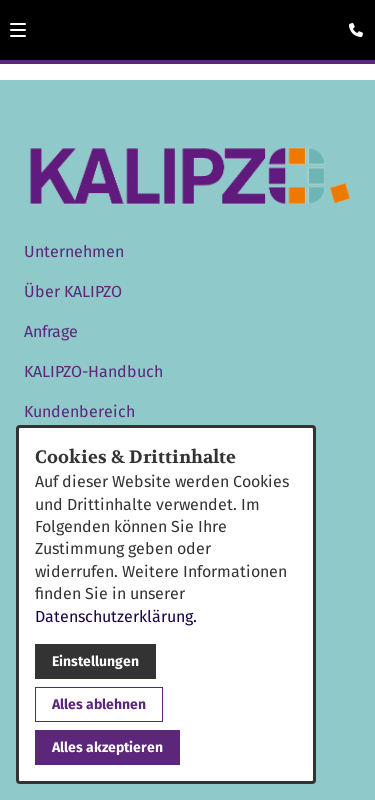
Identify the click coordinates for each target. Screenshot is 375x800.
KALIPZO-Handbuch (93, 371)
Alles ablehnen (99, 704)
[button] (18, 30)
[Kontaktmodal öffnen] (351, 24)
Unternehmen (74, 251)
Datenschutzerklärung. (116, 616)
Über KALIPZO (73, 291)
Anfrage (51, 331)
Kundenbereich (79, 411)
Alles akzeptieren (107, 747)
